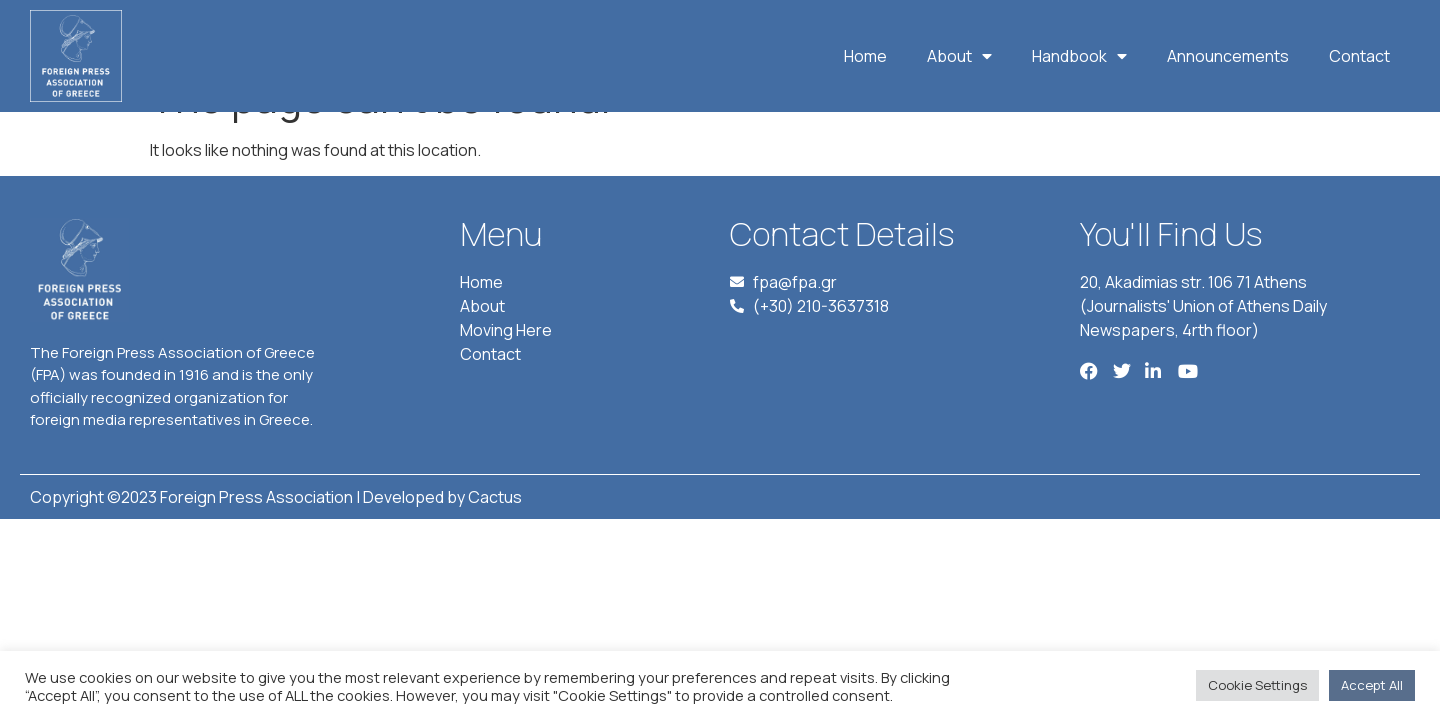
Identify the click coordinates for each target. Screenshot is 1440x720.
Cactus (495, 543)
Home (865, 56)
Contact (1359, 56)
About (959, 56)
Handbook (1079, 56)
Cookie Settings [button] (1257, 685)
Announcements (1228, 56)
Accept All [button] (1372, 685)
